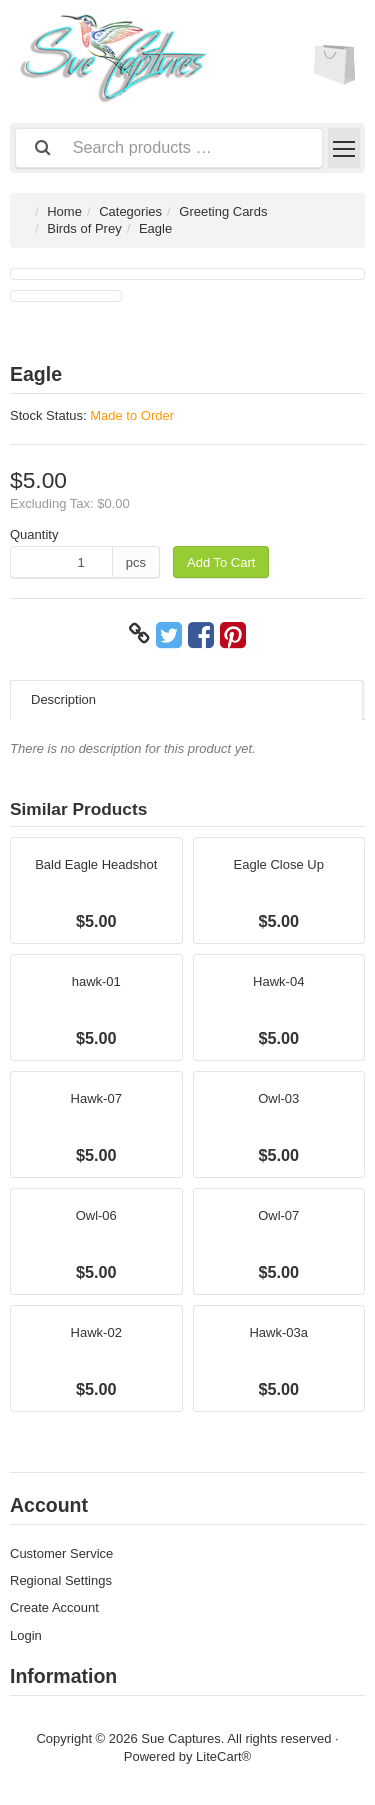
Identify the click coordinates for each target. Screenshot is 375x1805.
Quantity (34, 534)
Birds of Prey (84, 228)
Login (26, 1635)
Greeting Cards (223, 211)
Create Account (54, 1607)
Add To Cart (221, 562)
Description (63, 699)
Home (64, 211)
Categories (130, 211)
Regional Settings (61, 1580)
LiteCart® (223, 1756)
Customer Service (61, 1553)
